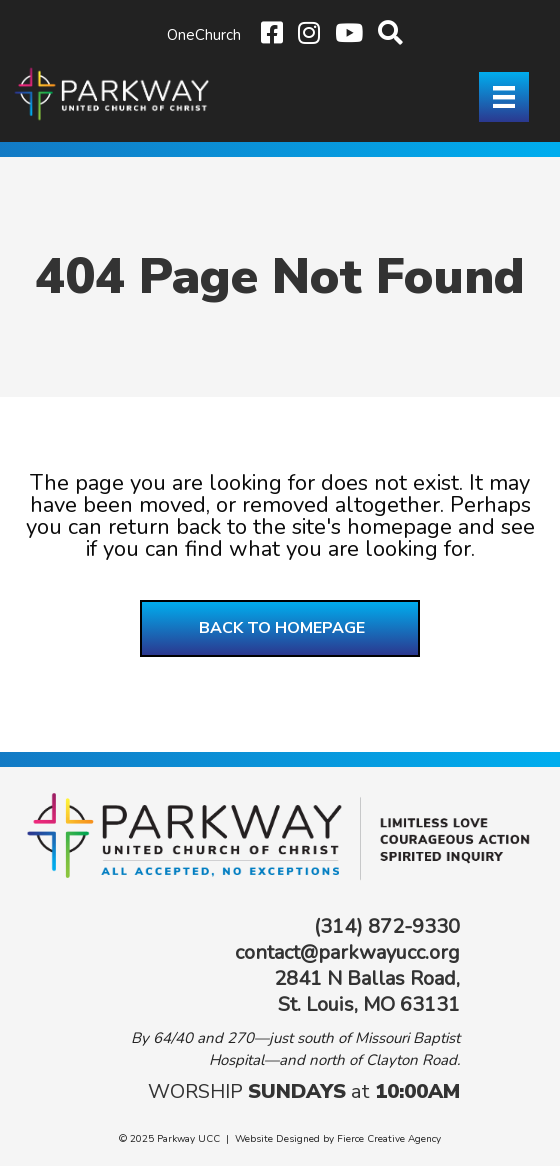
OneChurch (204, 35)
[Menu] (504, 97)
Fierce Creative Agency (389, 1139)
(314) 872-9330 (387, 926)
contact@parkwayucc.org (347, 952)
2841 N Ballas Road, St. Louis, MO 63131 (367, 991)
